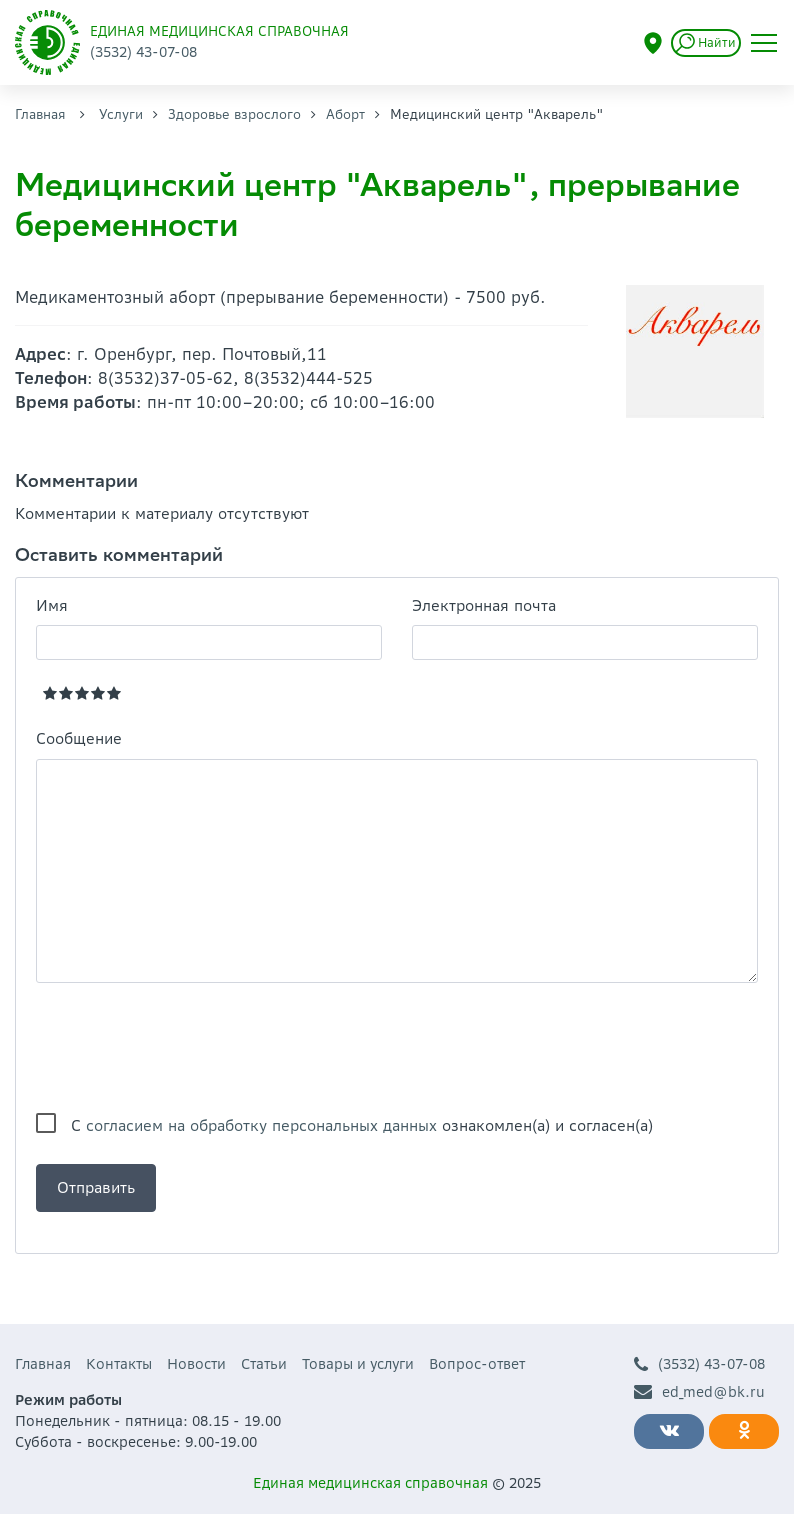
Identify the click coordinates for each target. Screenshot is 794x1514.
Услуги (121, 114)
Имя (52, 605)
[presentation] (188, 1048)
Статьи (264, 1364)
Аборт (345, 114)
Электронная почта (484, 605)
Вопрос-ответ (477, 1364)
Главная (40, 114)
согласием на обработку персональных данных (261, 1125)
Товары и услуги (358, 1364)
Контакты (119, 1364)
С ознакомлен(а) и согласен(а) (362, 1125)
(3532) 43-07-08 (699, 1364)
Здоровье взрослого (234, 114)
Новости (196, 1364)
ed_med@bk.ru (699, 1392)
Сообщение (79, 738)
